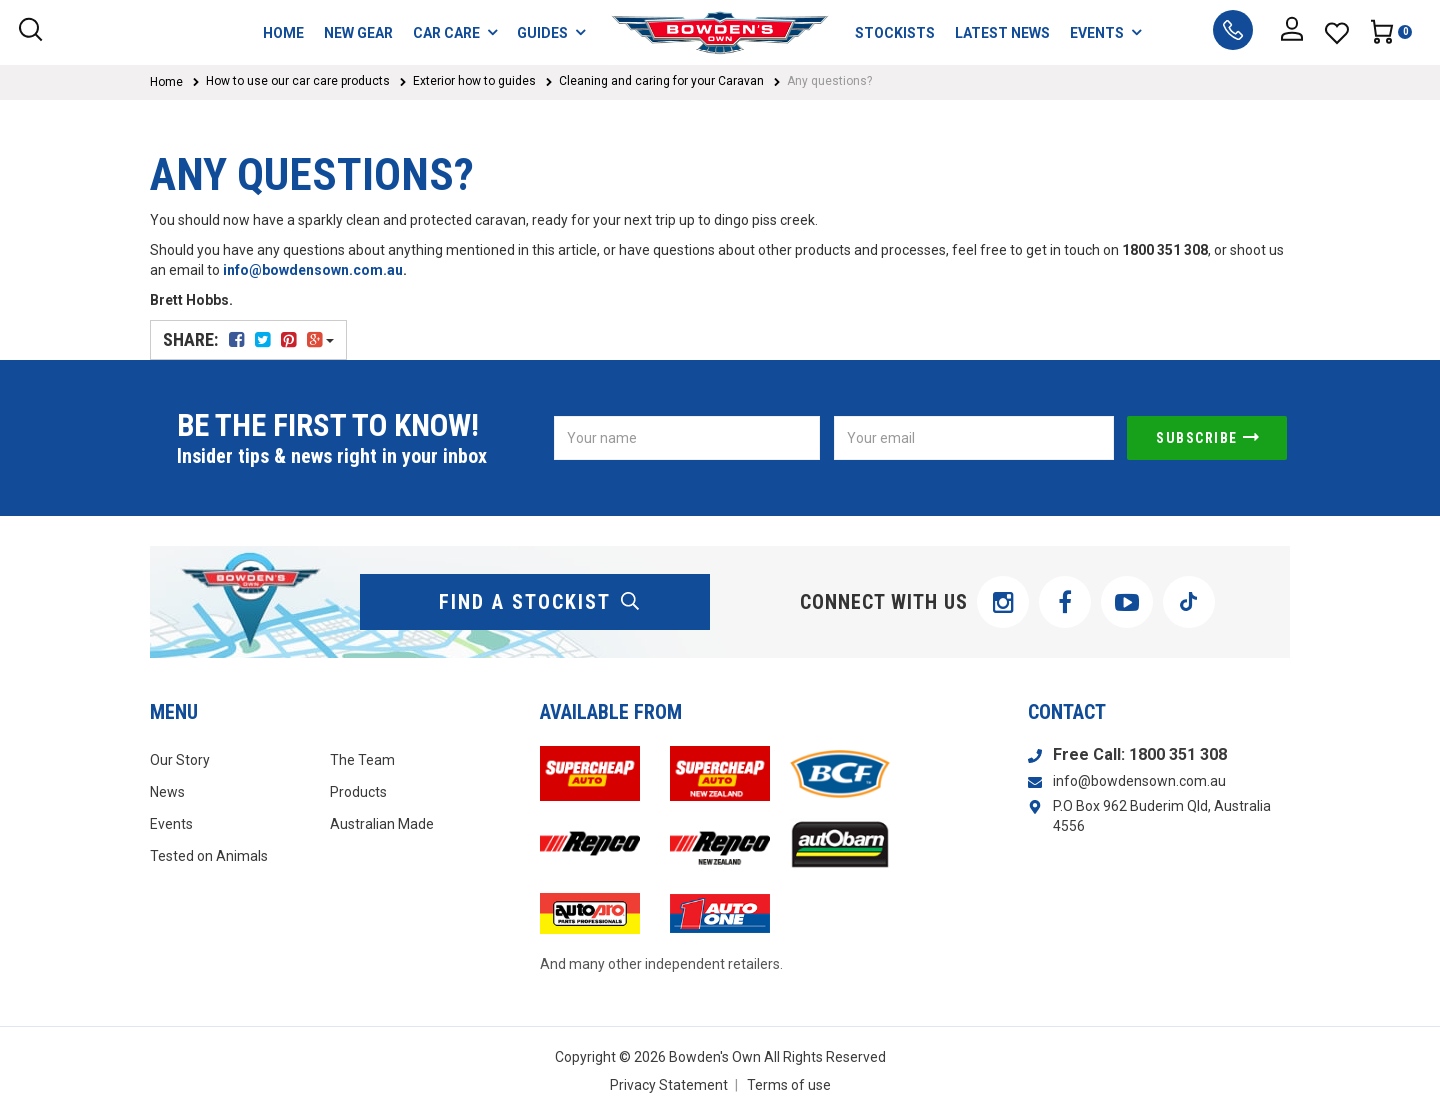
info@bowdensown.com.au (313, 270)
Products (358, 792)
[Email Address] (974, 438)
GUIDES (551, 32)
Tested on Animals (209, 856)
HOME (283, 33)
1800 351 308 (1178, 754)
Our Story (180, 760)
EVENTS (1105, 32)
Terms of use (789, 1085)
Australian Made (382, 824)
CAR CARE (455, 32)
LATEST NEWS (1002, 33)
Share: (248, 339)
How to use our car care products (298, 81)
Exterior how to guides (474, 81)
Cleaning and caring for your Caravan (661, 81)
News (167, 792)
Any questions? (829, 81)
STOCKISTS (895, 33)
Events (171, 824)
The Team (362, 760)
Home (166, 82)
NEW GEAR (358, 33)
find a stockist (540, 602)
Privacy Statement (669, 1085)
